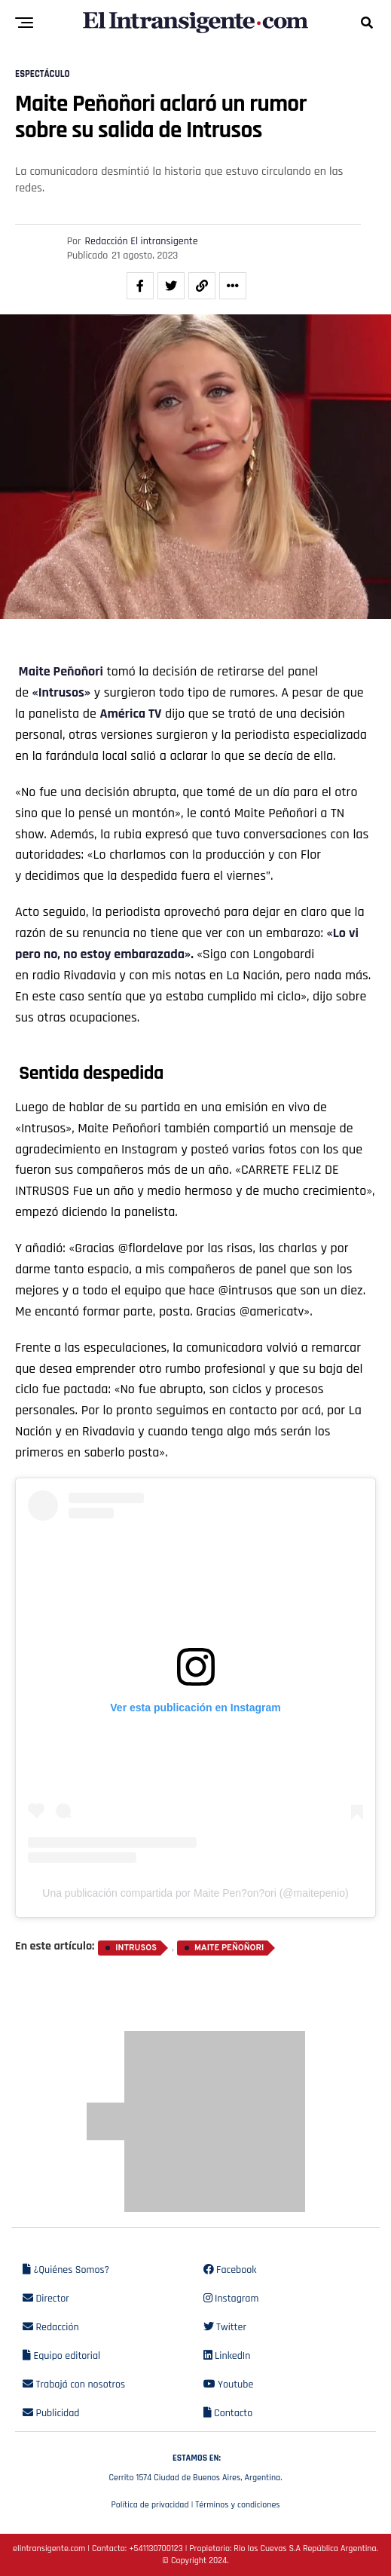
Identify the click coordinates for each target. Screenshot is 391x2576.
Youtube (228, 2384)
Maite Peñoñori (229, 1948)
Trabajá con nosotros (74, 2384)
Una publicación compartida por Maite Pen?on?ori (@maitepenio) (195, 1893)
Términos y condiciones (237, 2504)
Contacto (228, 2413)
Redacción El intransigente (141, 241)
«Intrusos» (61, 692)
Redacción (51, 2327)
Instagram (231, 2298)
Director (46, 2298)
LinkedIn (227, 2356)
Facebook (230, 2270)
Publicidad (51, 2413)
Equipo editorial (61, 2356)
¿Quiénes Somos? (66, 2270)
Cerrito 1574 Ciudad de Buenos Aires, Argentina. (195, 2466)
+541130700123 (155, 2548)
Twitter (224, 2327)
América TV (130, 713)
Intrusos (136, 1948)
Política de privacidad (149, 2504)
